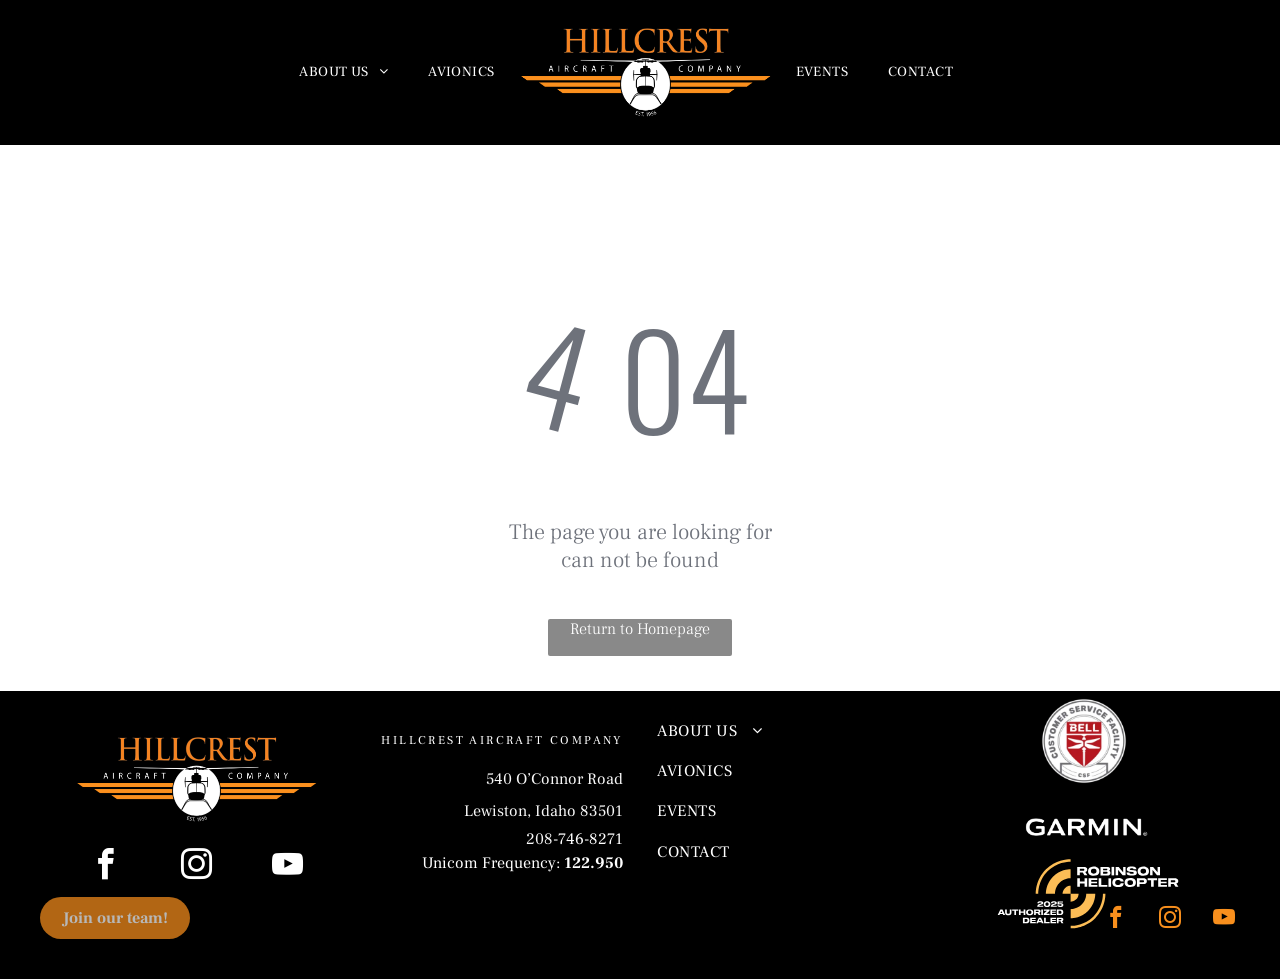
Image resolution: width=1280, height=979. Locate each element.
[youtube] (1223, 920)
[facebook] (1115, 920)
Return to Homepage (640, 629)
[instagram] (1169, 920)
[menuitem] (343, 73)
